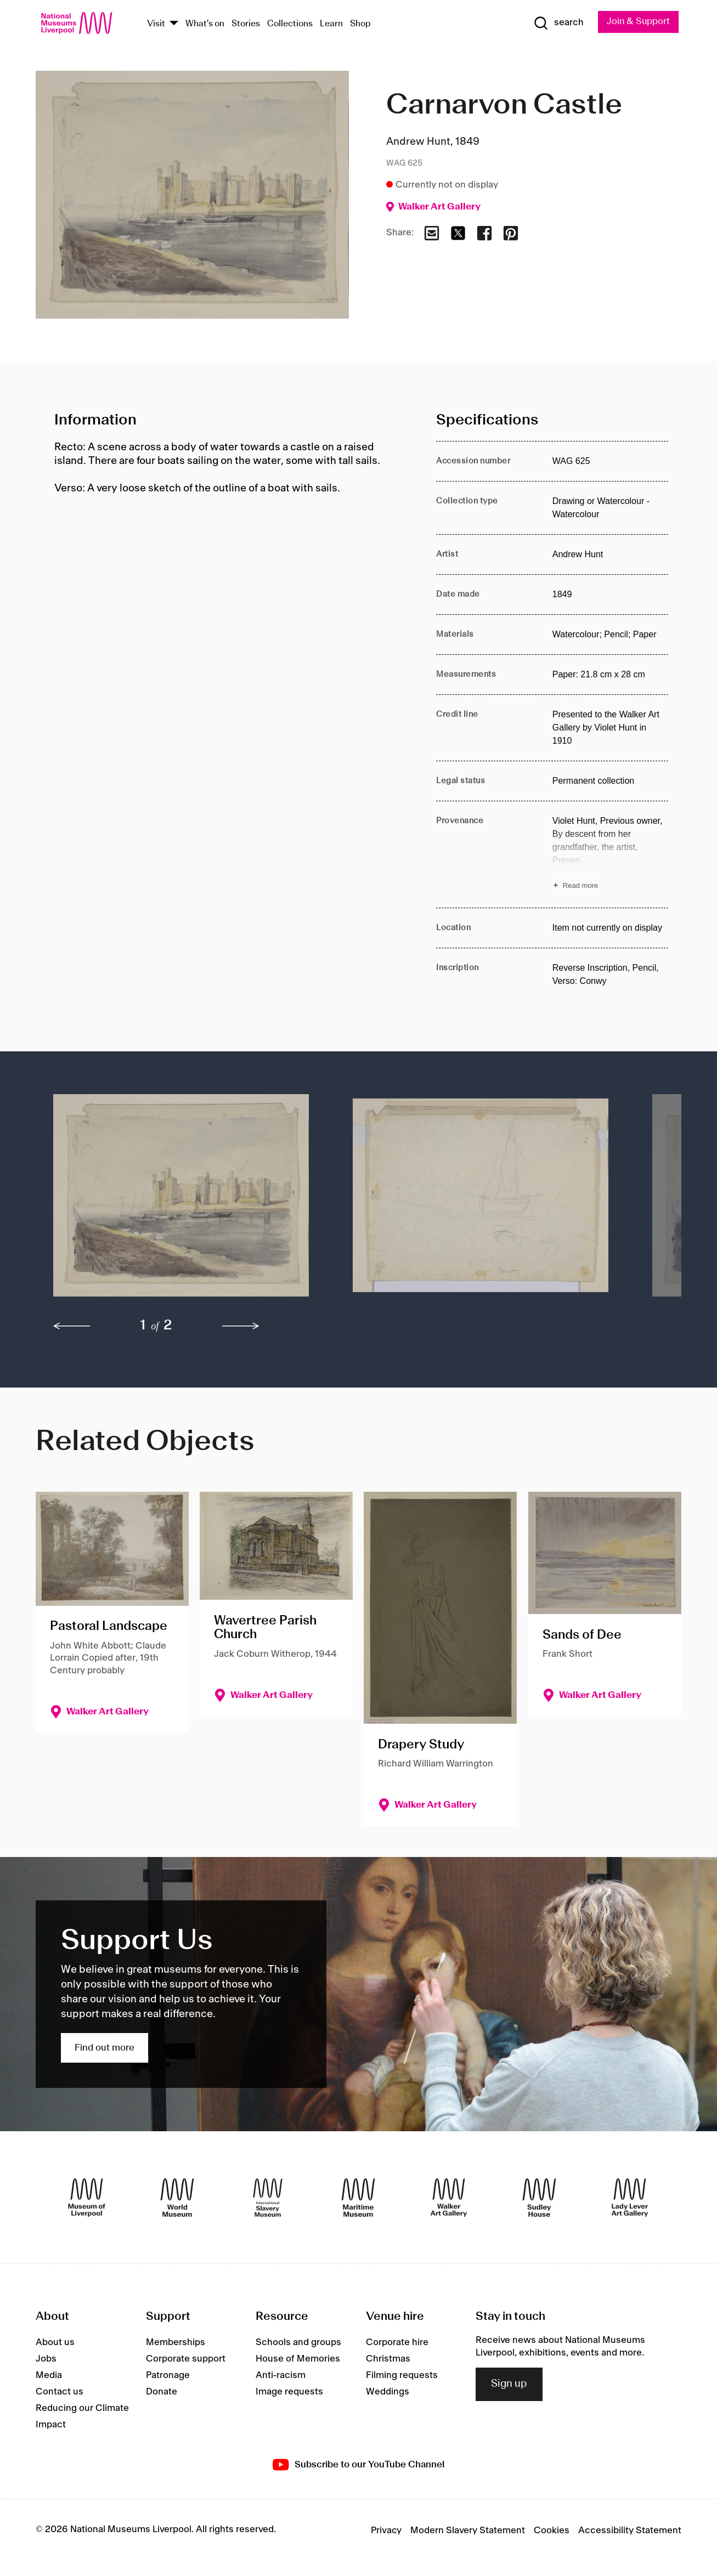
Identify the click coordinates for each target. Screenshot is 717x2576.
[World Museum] (177, 2197)
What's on (204, 24)
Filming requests (402, 2376)
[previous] (72, 1326)
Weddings (387, 2392)
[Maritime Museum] (358, 2197)
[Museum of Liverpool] (87, 2197)
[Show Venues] (174, 24)
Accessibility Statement (629, 2530)
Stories (246, 24)
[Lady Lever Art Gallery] (630, 2197)
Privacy (386, 2530)
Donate (161, 2392)
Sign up (509, 2384)
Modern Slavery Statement (467, 2530)
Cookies (551, 2530)
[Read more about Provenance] (610, 854)
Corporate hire (397, 2343)
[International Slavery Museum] (268, 2197)
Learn (331, 24)
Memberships (175, 2343)
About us (55, 2343)
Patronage (168, 2376)
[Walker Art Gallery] (449, 2197)
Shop (360, 24)
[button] (181, 1201)
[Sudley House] (539, 2197)
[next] (240, 1326)
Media (49, 2376)
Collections (290, 24)
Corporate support (185, 2359)
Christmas (388, 2359)
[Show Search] (557, 23)
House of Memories (298, 2359)
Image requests (289, 2392)
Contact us (59, 2392)
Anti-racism (281, 2376)
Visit (156, 24)
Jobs (46, 2359)
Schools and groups (298, 2343)
